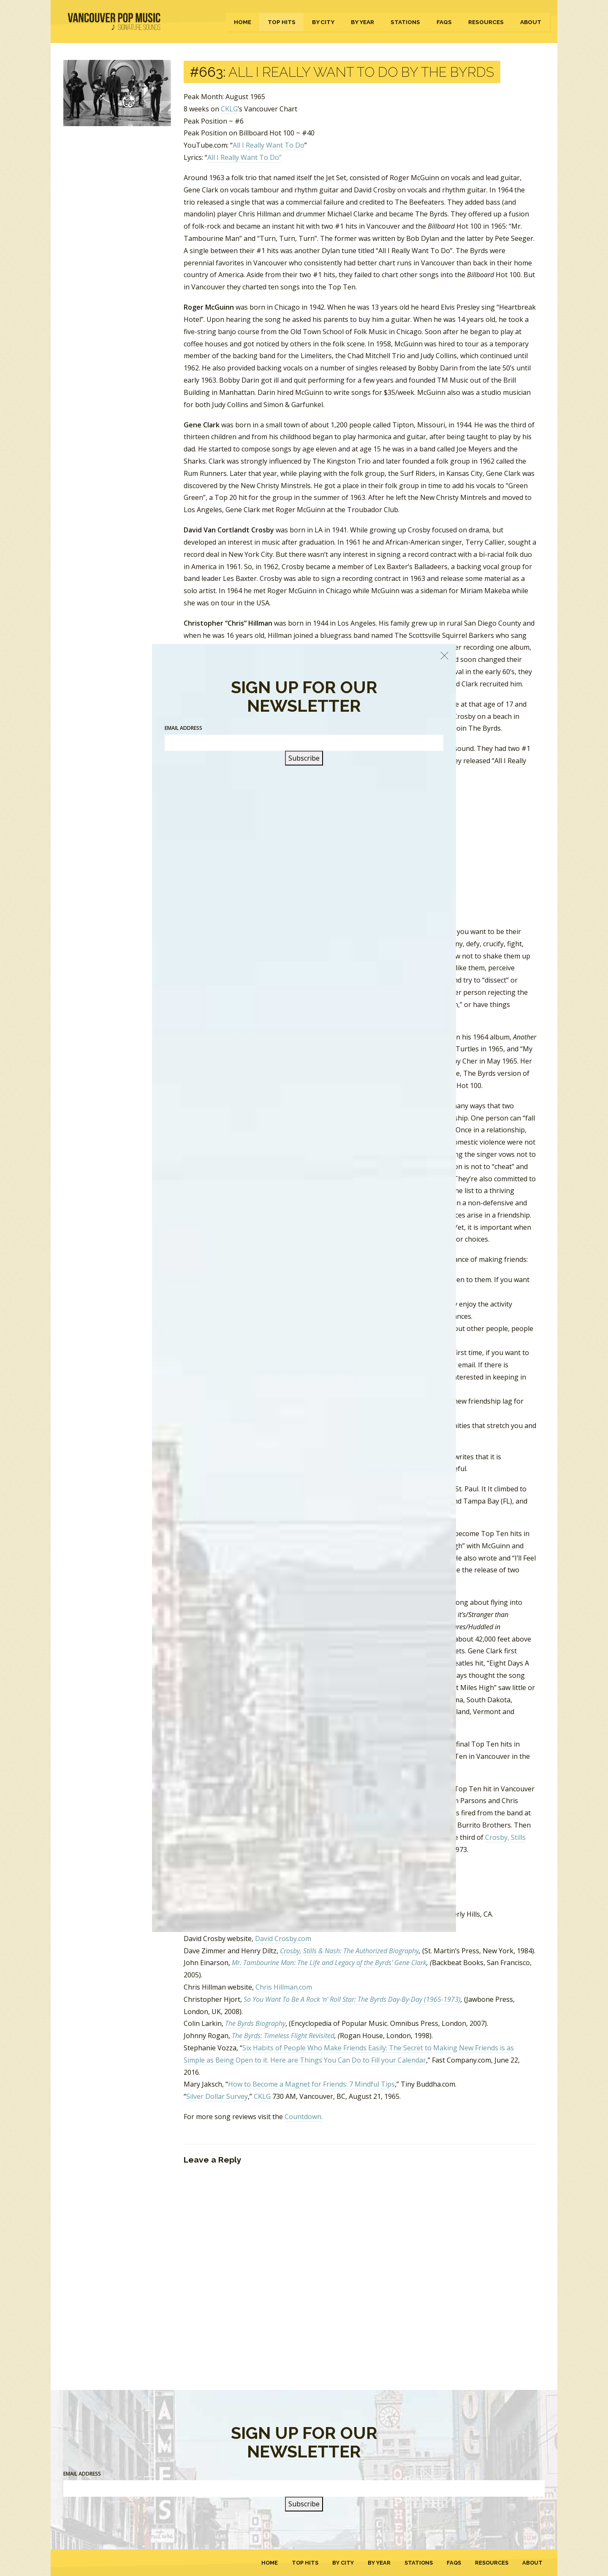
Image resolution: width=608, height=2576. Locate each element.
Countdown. (304, 2116)
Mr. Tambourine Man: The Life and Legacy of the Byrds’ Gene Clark (329, 1962)
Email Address (82, 2473)
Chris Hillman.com (283, 1987)
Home (242, 22)
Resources (486, 22)
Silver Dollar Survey (217, 2096)
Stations (405, 22)
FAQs (444, 22)
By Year (362, 22)
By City (323, 22)
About (530, 22)
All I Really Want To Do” (244, 157)
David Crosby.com (283, 1938)
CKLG (229, 108)
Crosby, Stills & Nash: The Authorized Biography (349, 1950)
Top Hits (282, 22)
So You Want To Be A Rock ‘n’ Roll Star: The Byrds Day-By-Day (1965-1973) (352, 1999)
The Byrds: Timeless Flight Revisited (283, 2035)
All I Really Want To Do (268, 145)
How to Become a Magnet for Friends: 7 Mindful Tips (311, 2084)
